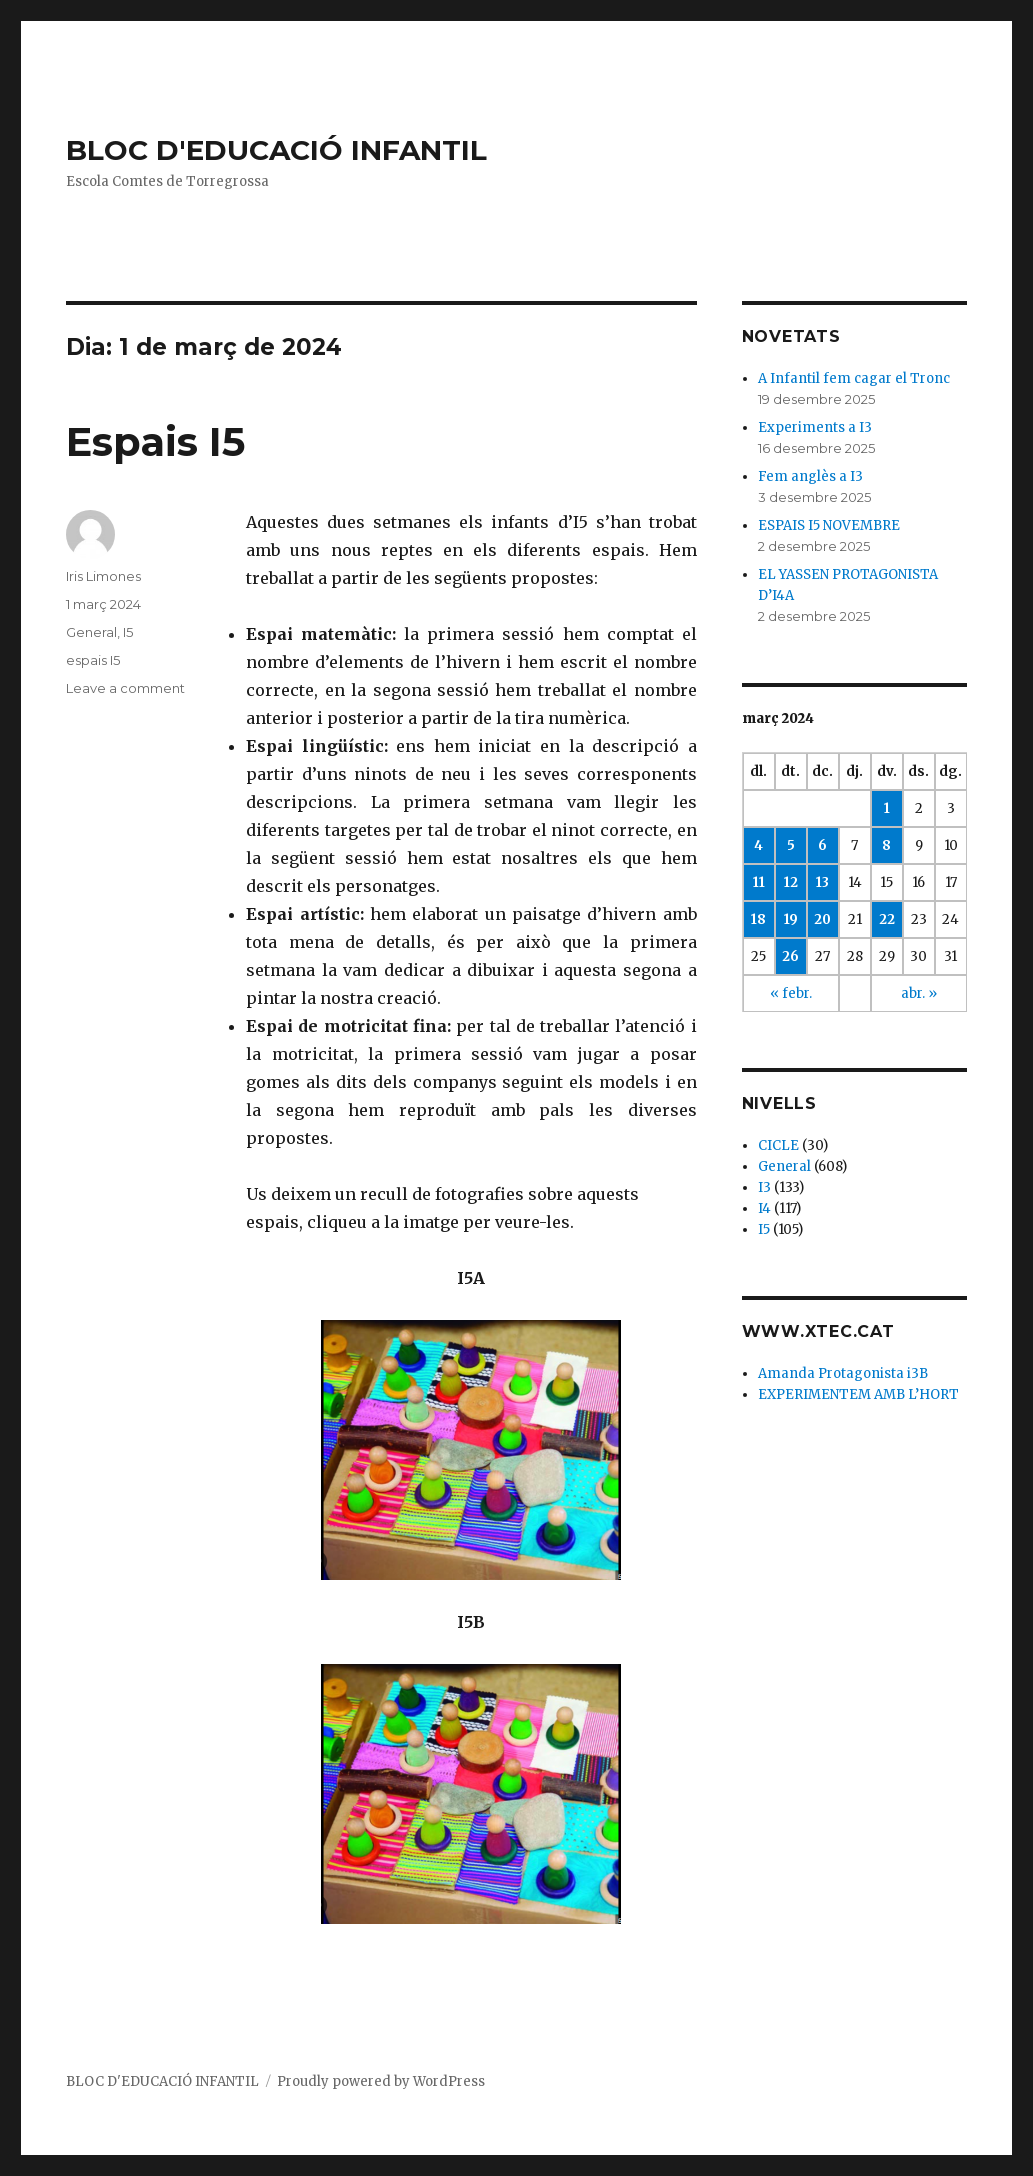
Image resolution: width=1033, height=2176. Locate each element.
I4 (764, 1208)
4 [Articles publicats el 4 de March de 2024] (758, 845)
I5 (128, 632)
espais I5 (93, 660)
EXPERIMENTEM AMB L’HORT (858, 1394)
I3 (764, 1187)
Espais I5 (155, 441)
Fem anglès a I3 (810, 476)
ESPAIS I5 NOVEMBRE (829, 525)
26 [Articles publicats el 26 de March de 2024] (790, 956)
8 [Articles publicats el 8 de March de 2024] (886, 845)
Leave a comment (125, 688)
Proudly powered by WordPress (381, 2081)
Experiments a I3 (815, 427)
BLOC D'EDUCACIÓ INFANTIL (276, 150)
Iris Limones (103, 576)
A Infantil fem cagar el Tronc (854, 378)
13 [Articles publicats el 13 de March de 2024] (822, 882)
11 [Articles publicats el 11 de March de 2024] (759, 882)
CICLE (778, 1145)
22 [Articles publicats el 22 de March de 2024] (887, 919)
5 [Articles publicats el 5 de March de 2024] (791, 845)
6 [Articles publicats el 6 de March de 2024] (822, 845)
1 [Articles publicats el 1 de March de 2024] (887, 808)
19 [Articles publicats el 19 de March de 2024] (791, 919)
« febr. (791, 993)
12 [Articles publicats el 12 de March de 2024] (791, 882)
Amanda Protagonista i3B (843, 1373)
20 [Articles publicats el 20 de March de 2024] (822, 919)
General (91, 632)
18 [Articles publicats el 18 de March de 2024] (758, 919)
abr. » (919, 993)
